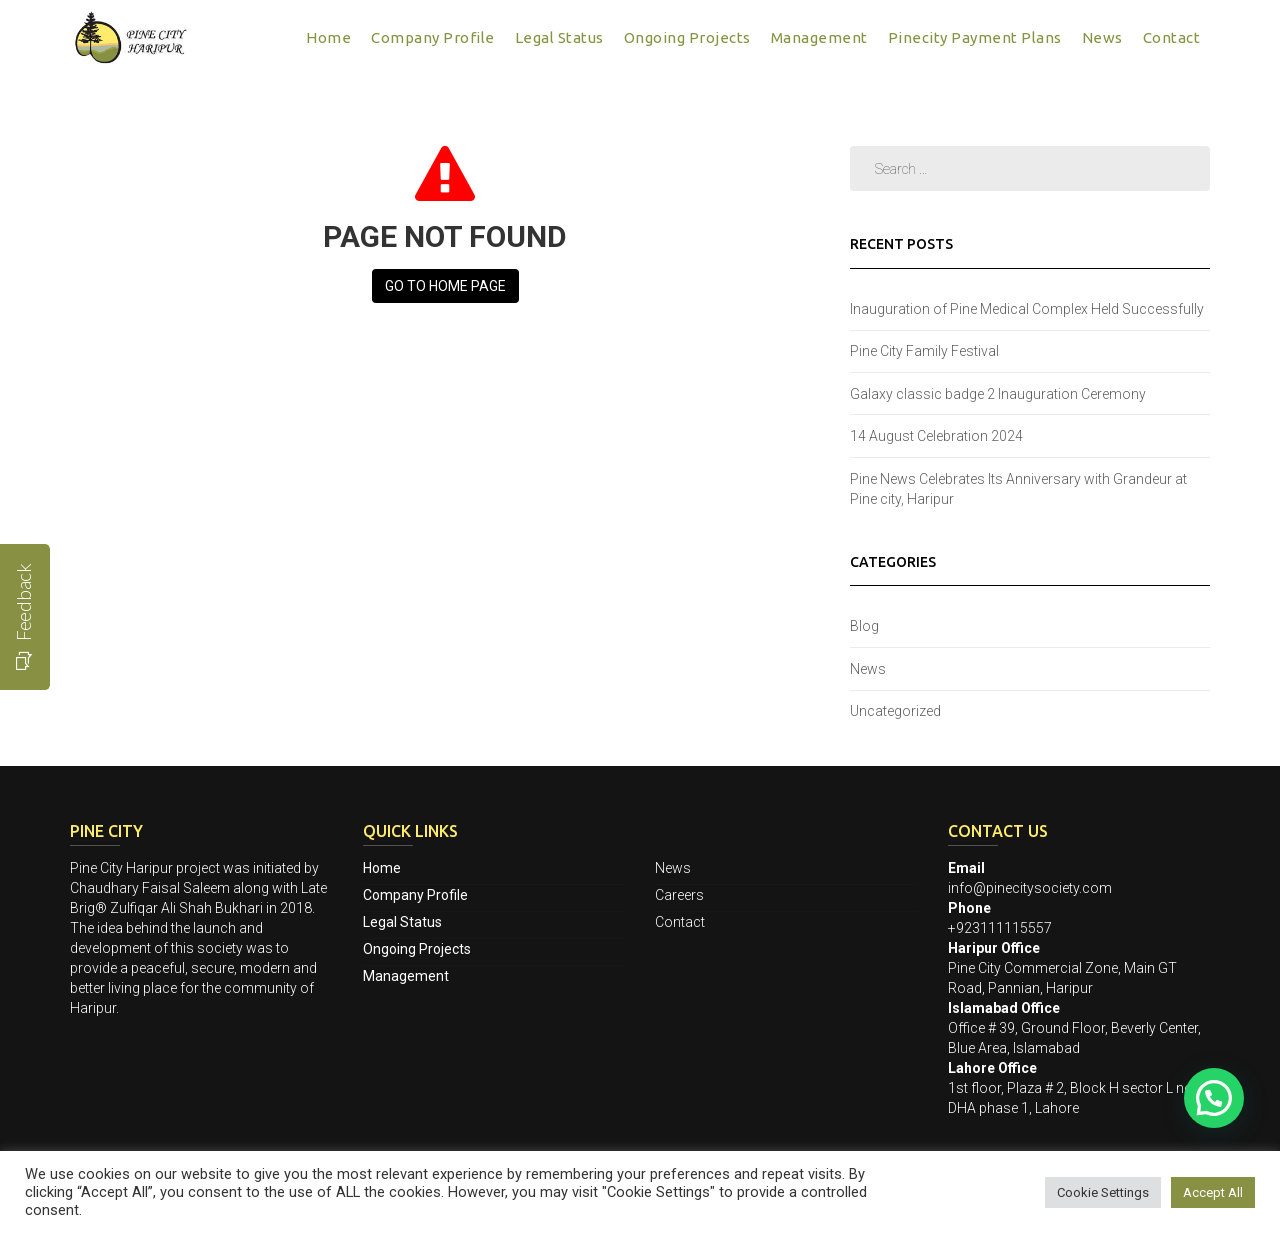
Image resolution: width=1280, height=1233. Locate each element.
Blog (864, 626)
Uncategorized (895, 711)
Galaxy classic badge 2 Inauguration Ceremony (998, 394)
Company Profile (433, 37)
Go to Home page (445, 286)
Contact (1172, 37)
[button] (1214, 1098)
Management (819, 37)
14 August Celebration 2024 (936, 436)
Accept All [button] (1213, 1192)
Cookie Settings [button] (1103, 1192)
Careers (679, 895)
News (1102, 37)
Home (328, 37)
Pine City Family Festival (924, 351)
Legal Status (559, 37)
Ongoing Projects (687, 37)
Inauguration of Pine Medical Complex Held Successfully (1027, 309)
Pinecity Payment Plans (975, 37)
